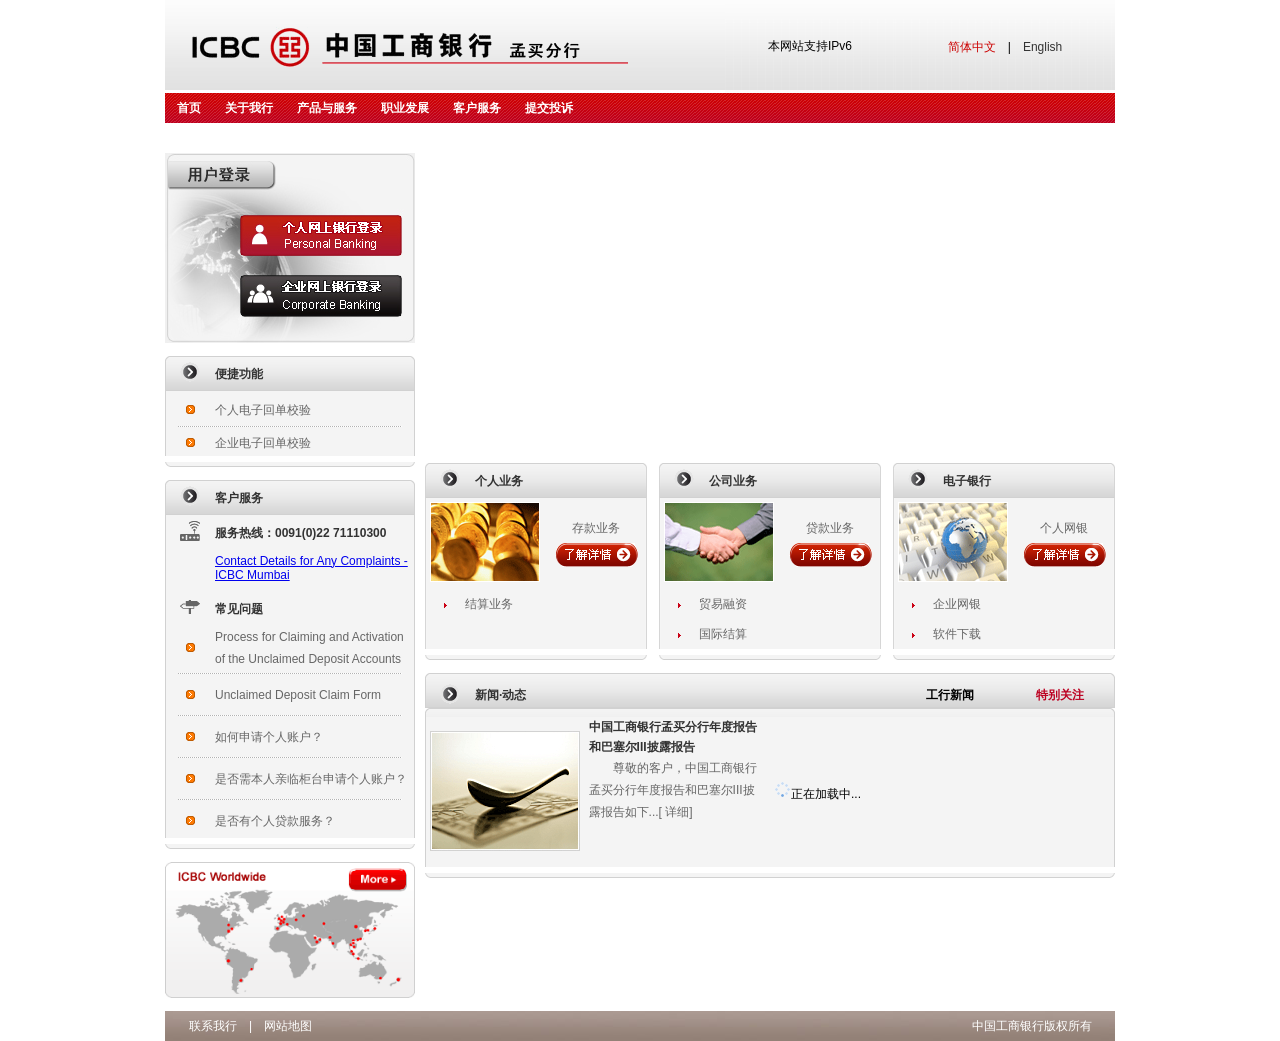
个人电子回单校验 (263, 410)
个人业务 (499, 481)
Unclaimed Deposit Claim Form (298, 695)
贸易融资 (723, 604)
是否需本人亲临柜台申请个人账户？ (311, 779)
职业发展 (405, 108)
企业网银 (957, 604)
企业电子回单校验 (263, 443)
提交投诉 (549, 108)
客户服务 (477, 108)
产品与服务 (327, 108)
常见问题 (239, 609)
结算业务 (489, 604)
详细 (677, 812)
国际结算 (723, 634)
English (1042, 47)
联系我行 (213, 1026)
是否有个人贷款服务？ (275, 821)
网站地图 (288, 1026)
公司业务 (733, 481)
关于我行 (249, 108)
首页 (189, 108)
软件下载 (957, 634)
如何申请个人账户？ (269, 737)
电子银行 (967, 481)
